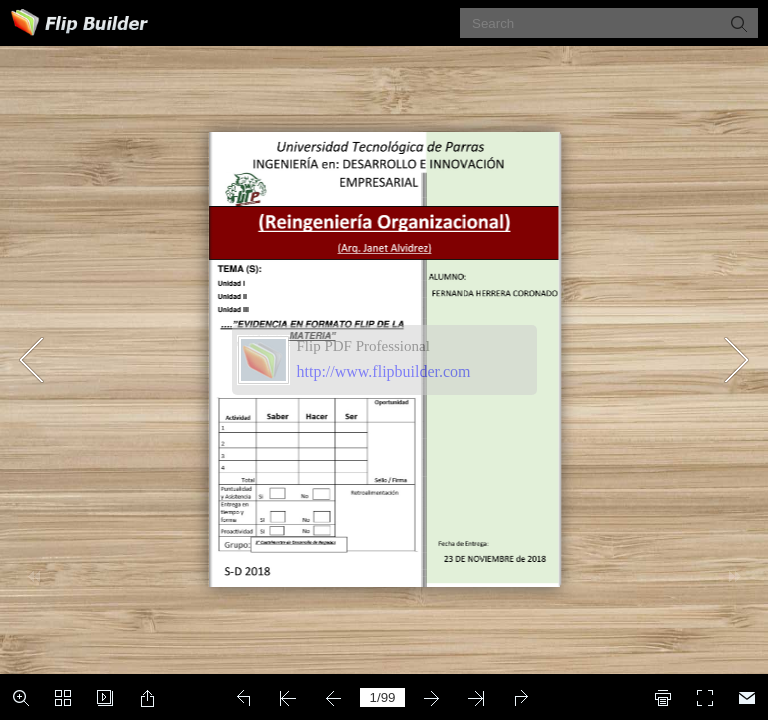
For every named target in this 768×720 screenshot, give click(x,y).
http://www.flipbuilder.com (384, 371)
